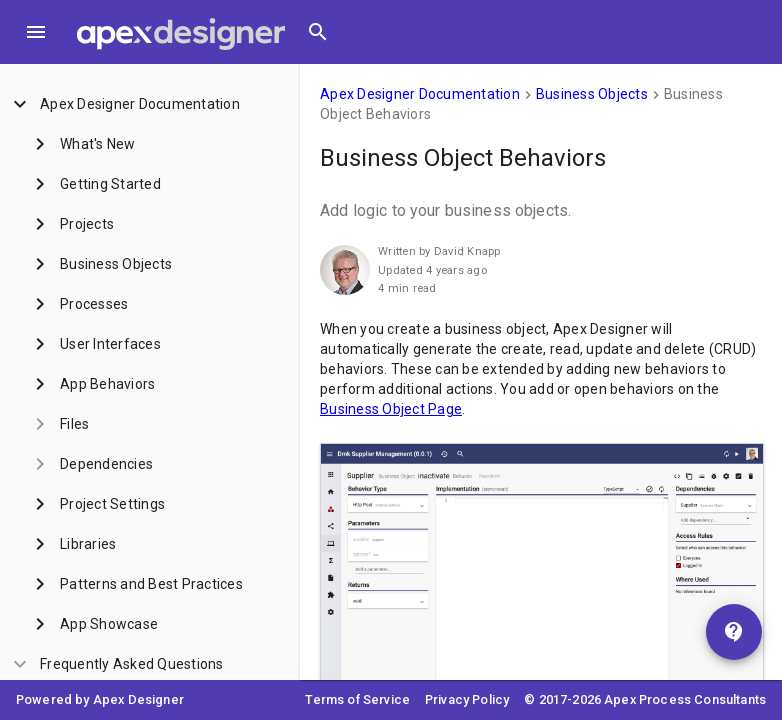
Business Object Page (391, 409)
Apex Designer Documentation (420, 94)
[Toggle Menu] (36, 32)
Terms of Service (357, 699)
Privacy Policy (467, 699)
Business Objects (592, 94)
